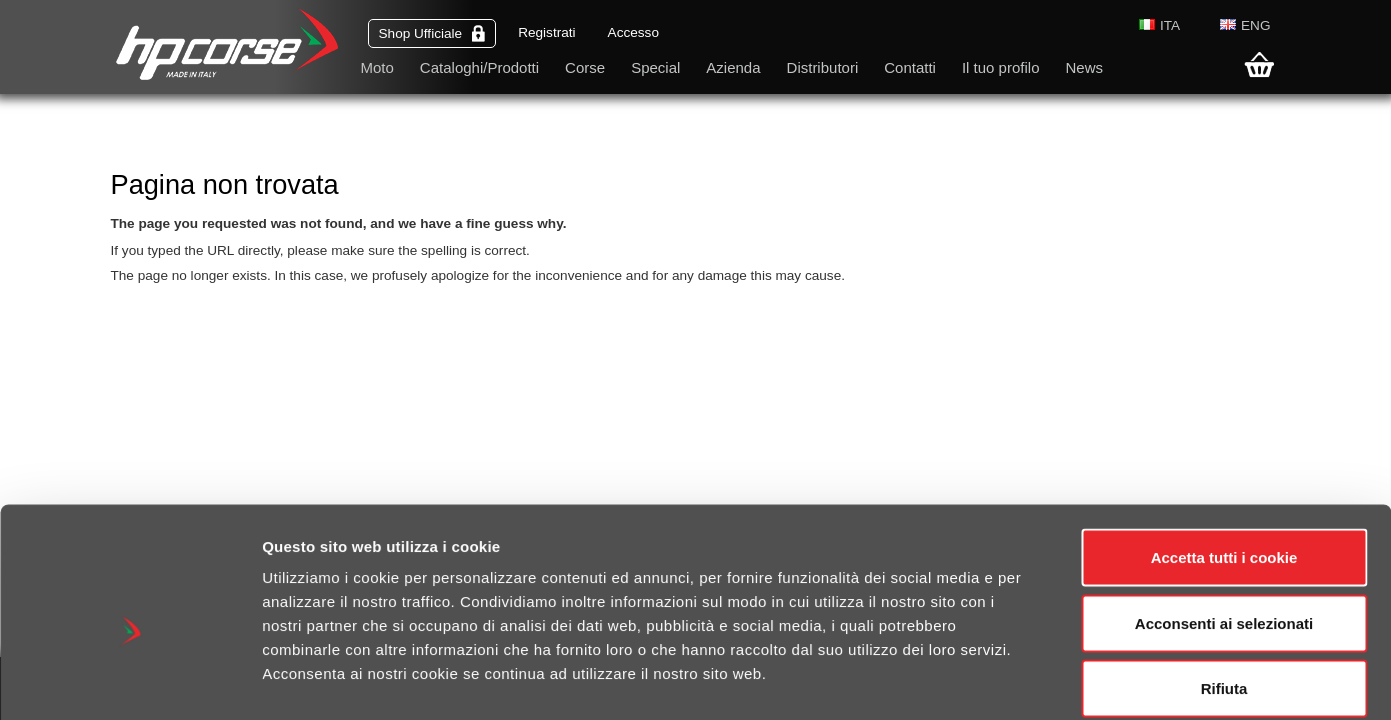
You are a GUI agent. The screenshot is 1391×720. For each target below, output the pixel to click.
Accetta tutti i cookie (1224, 457)
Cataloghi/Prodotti (479, 67)
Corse (585, 67)
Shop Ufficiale (432, 33)
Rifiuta (1224, 588)
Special (655, 67)
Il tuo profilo (1001, 67)
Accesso (633, 32)
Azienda (733, 67)
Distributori (823, 67)
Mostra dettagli (1062, 680)
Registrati (546, 32)
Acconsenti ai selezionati (1224, 523)
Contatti (910, 67)
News (1084, 67)
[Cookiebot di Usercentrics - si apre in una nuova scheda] (129, 681)
